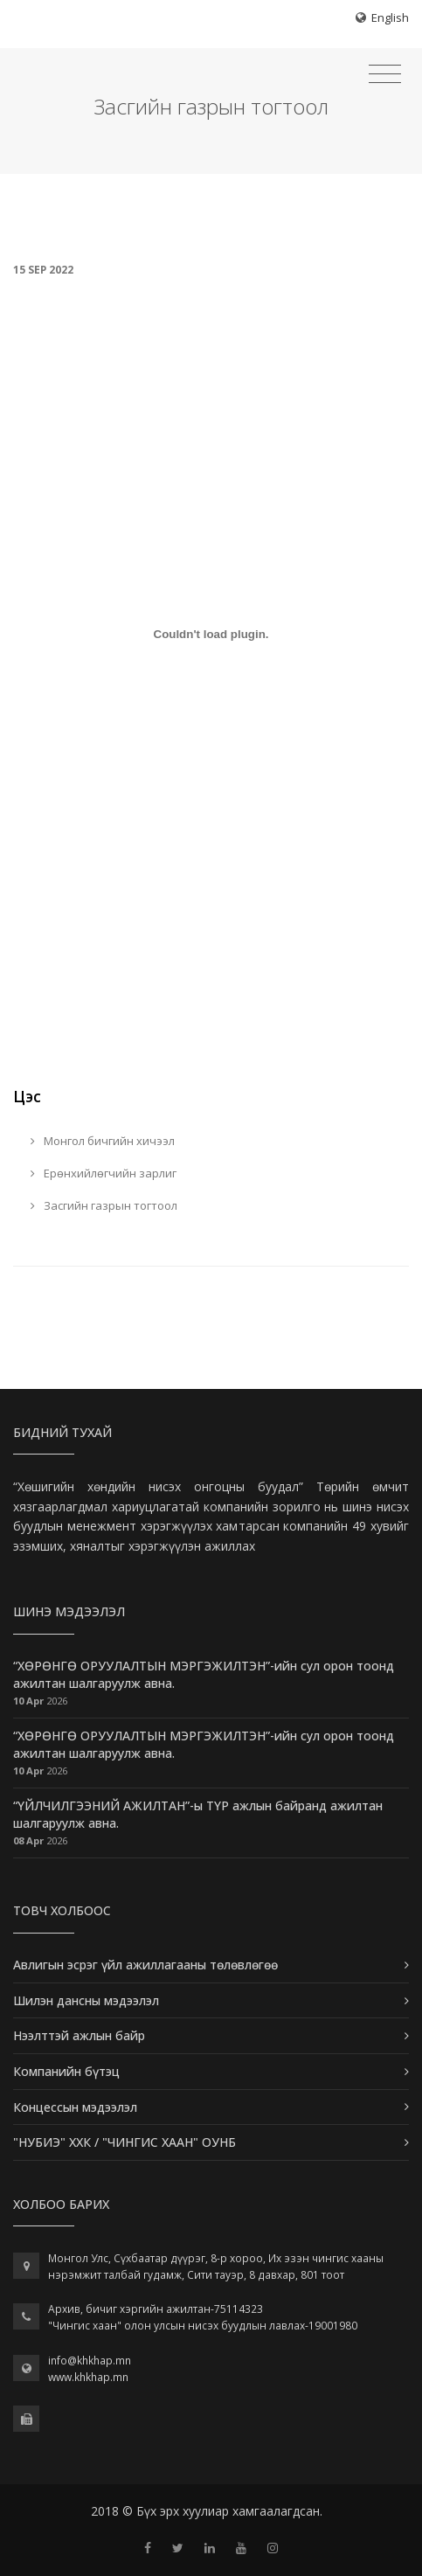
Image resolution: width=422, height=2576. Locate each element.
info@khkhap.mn (89, 2360)
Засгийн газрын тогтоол (104, 1205)
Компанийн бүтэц (66, 2071)
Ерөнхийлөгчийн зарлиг (103, 1173)
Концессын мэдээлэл (75, 2107)
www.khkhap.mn (88, 2377)
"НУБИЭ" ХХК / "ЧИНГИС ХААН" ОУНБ (124, 2142)
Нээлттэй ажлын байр (79, 2035)
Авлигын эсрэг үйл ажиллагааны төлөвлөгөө (145, 1964)
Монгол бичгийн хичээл (103, 1141)
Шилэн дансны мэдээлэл (86, 2000)
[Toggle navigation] (385, 74)
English (390, 17)
